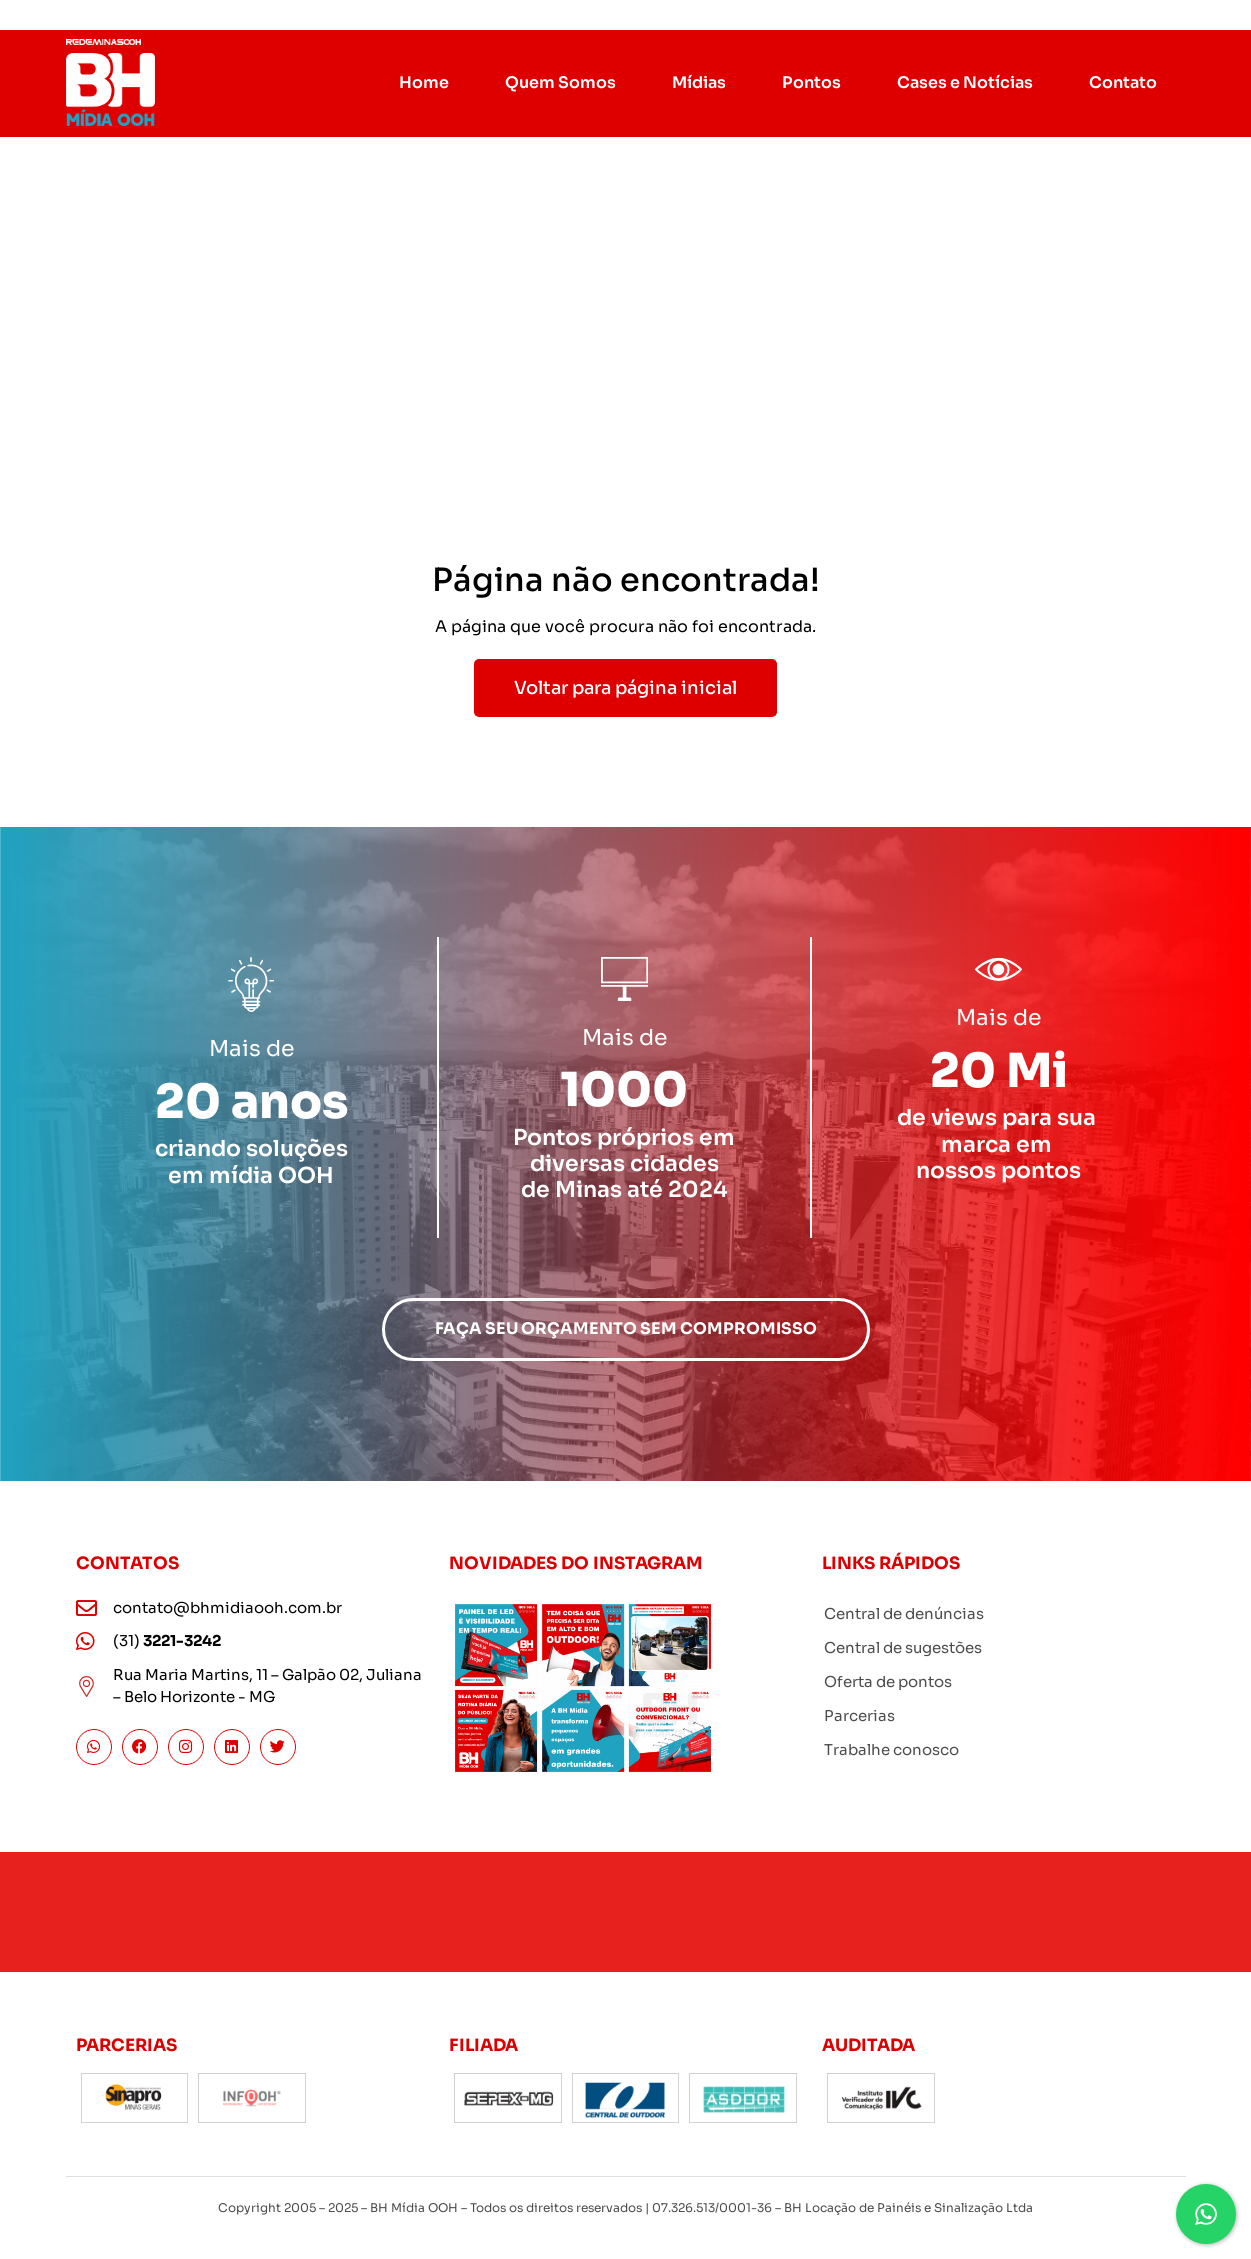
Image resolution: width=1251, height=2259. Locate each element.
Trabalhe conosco (891, 1749)
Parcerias (859, 1715)
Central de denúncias (904, 1613)
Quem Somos (560, 82)
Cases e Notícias (965, 82)
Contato (1123, 82)
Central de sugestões (903, 1647)
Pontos (811, 82)
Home (424, 82)
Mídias (699, 82)
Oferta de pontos (888, 1681)
